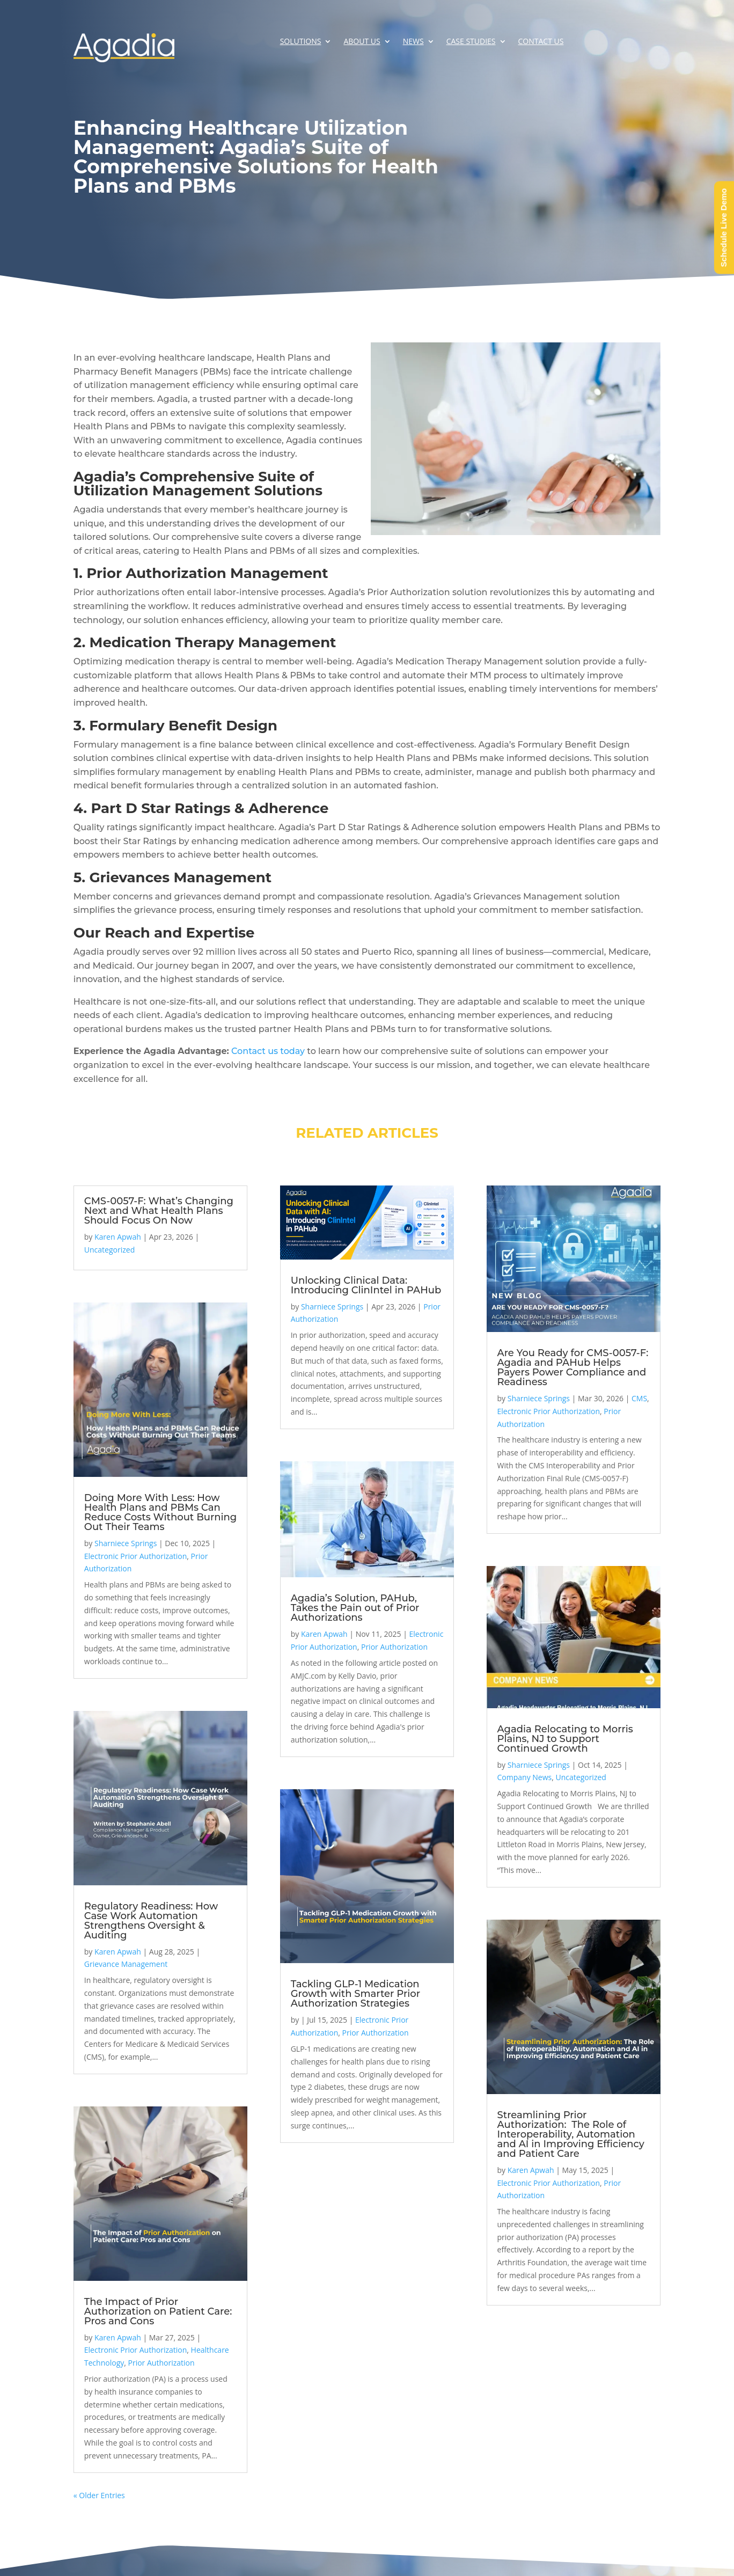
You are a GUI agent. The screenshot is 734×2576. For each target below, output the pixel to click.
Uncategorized (109, 1250)
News (413, 42)
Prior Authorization (161, 2363)
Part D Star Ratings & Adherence (209, 808)
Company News (524, 1777)
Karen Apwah (117, 1237)
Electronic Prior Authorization (135, 1556)
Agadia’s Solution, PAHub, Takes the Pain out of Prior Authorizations (355, 1607)
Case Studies (471, 42)
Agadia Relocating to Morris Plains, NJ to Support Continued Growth (565, 1738)
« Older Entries (99, 2495)
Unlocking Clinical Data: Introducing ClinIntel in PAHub (366, 1285)
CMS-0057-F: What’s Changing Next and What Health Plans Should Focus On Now (158, 1210)
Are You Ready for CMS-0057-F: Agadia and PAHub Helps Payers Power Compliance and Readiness (573, 1367)
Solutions (300, 42)
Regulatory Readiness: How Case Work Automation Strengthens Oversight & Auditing (151, 1920)
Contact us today (268, 1051)
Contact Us (541, 42)
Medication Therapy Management (213, 642)
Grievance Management (125, 1964)
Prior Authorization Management (207, 573)
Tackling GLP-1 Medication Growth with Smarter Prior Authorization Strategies (355, 1993)
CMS (639, 1398)
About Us (361, 42)
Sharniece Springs (125, 1543)
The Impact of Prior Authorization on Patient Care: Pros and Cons (158, 2311)
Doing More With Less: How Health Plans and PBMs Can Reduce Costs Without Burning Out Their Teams (160, 1512)
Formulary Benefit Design (183, 725)
